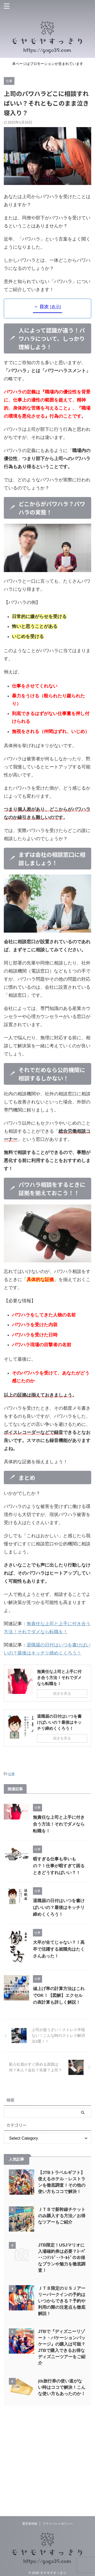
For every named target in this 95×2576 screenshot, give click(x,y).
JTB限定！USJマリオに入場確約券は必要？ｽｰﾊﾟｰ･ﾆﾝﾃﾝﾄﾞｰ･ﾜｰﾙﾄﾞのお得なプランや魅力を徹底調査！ (62, 2258)
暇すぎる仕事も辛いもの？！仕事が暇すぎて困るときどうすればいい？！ (59, 1866)
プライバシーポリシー (58, 2426)
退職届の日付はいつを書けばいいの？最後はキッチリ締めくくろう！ (59, 1907)
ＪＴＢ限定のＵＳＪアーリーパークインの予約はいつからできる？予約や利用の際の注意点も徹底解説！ (61, 2301)
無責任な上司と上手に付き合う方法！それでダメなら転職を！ (59, 1824)
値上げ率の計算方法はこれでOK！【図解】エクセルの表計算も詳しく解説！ (59, 1995)
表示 (55, 306)
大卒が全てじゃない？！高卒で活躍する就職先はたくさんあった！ (59, 1949)
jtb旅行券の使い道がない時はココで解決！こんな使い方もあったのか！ (61, 2387)
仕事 (11, 1774)
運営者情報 (29, 2426)
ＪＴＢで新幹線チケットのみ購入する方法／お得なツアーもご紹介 (61, 2216)
